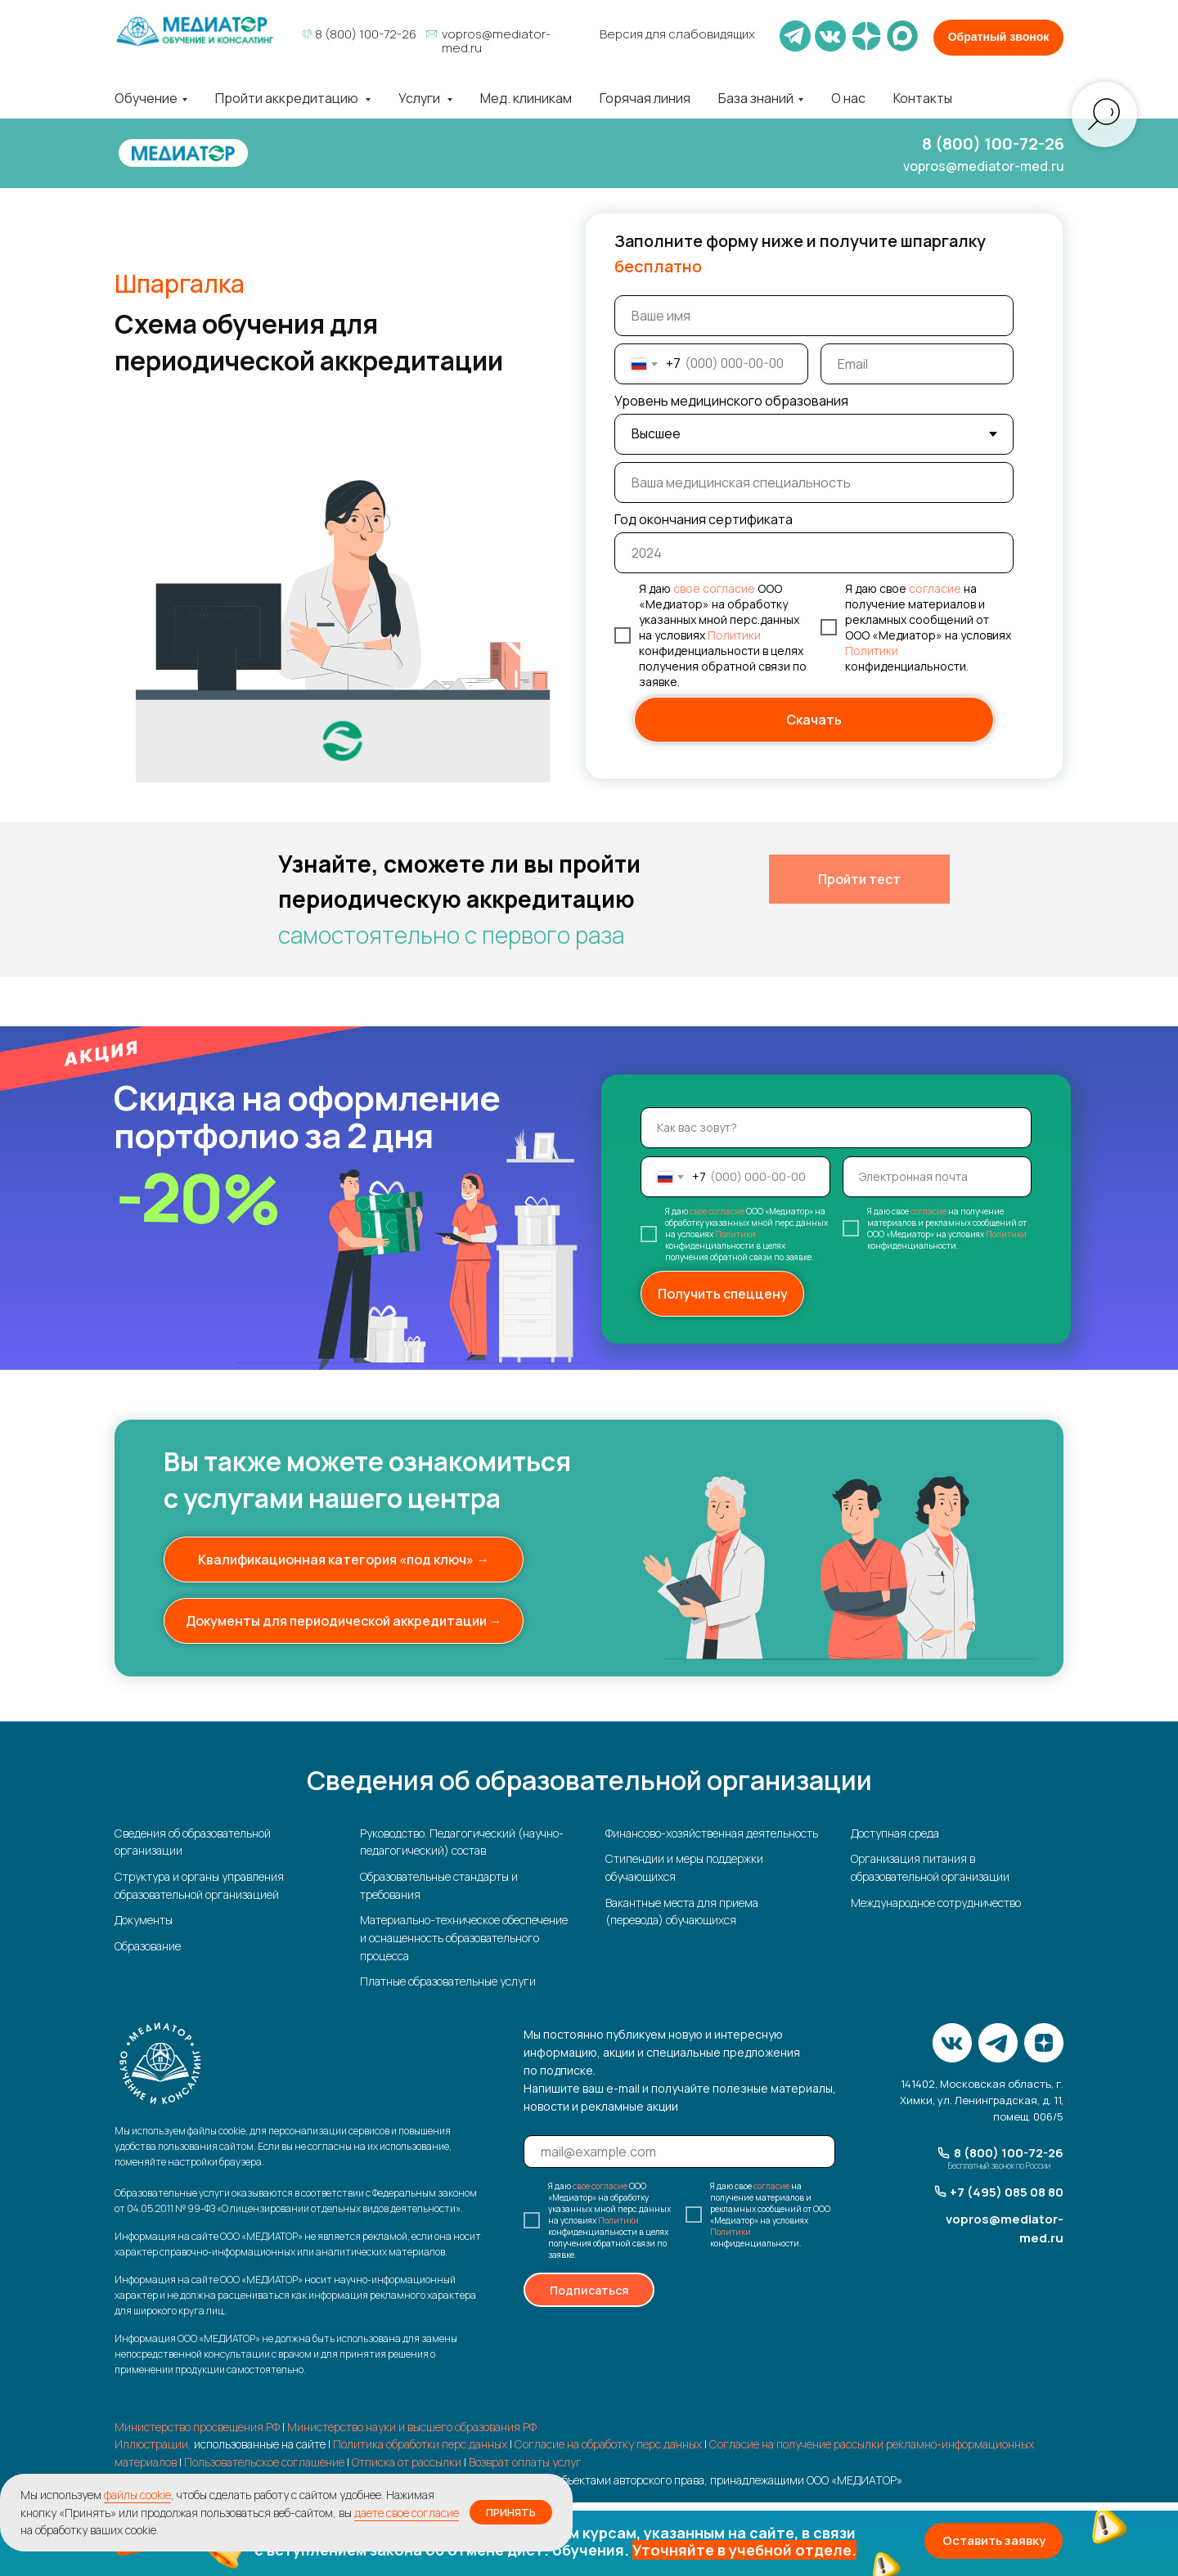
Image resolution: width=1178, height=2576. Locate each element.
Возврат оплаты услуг (525, 2462)
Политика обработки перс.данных (420, 2444)
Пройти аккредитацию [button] (288, 98)
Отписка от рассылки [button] (406, 2462)
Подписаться (589, 2290)
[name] (814, 315)
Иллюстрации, (153, 2444)
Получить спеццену (723, 1294)
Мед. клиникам (526, 98)
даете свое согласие (406, 2512)
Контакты (922, 98)
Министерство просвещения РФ (197, 2427)
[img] (195, 31)
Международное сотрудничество (936, 1902)
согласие (935, 588)
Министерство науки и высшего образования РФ (412, 2427)
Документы (144, 1920)
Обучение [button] (146, 98)
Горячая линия (645, 98)
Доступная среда (895, 1833)
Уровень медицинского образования (731, 401)
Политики (734, 635)
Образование (148, 1946)
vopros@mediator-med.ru (496, 40)
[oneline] (814, 482)
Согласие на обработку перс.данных (608, 2444)
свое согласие (714, 588)
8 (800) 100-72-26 (365, 34)
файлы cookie (137, 2494)
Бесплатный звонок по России (999, 2165)
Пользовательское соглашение (264, 2462)
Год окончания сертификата (703, 519)
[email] (917, 363)
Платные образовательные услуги (448, 1981)
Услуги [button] (420, 98)
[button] (589, 2543)
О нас (848, 98)
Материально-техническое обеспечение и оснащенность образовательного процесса (464, 1937)
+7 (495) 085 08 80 (1006, 2192)
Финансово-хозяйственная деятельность (711, 1833)
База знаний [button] (756, 98)
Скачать (814, 720)
